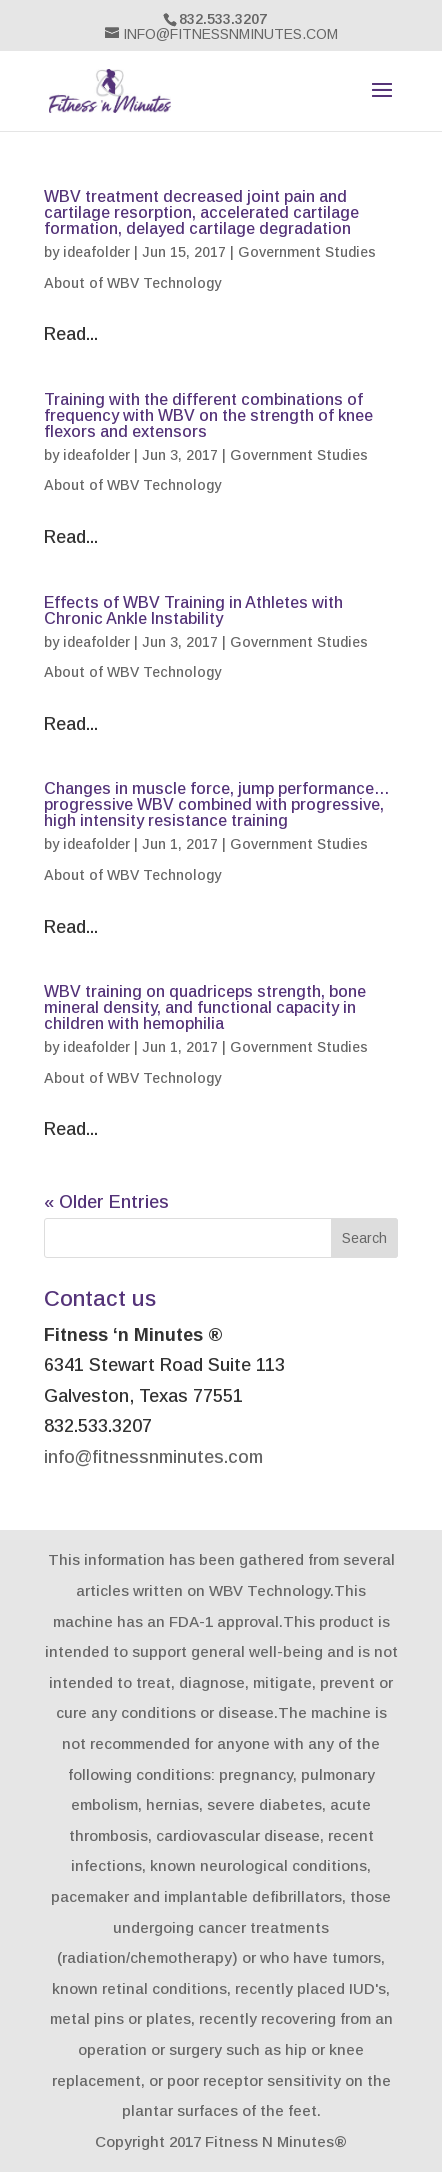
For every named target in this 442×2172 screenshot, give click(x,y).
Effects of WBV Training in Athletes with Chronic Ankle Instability (193, 610)
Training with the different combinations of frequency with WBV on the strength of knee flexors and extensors (208, 415)
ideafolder (96, 252)
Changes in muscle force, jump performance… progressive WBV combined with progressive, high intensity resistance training (217, 804)
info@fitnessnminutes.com (153, 1457)
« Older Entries (106, 1202)
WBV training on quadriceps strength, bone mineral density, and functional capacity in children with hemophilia (205, 1007)
